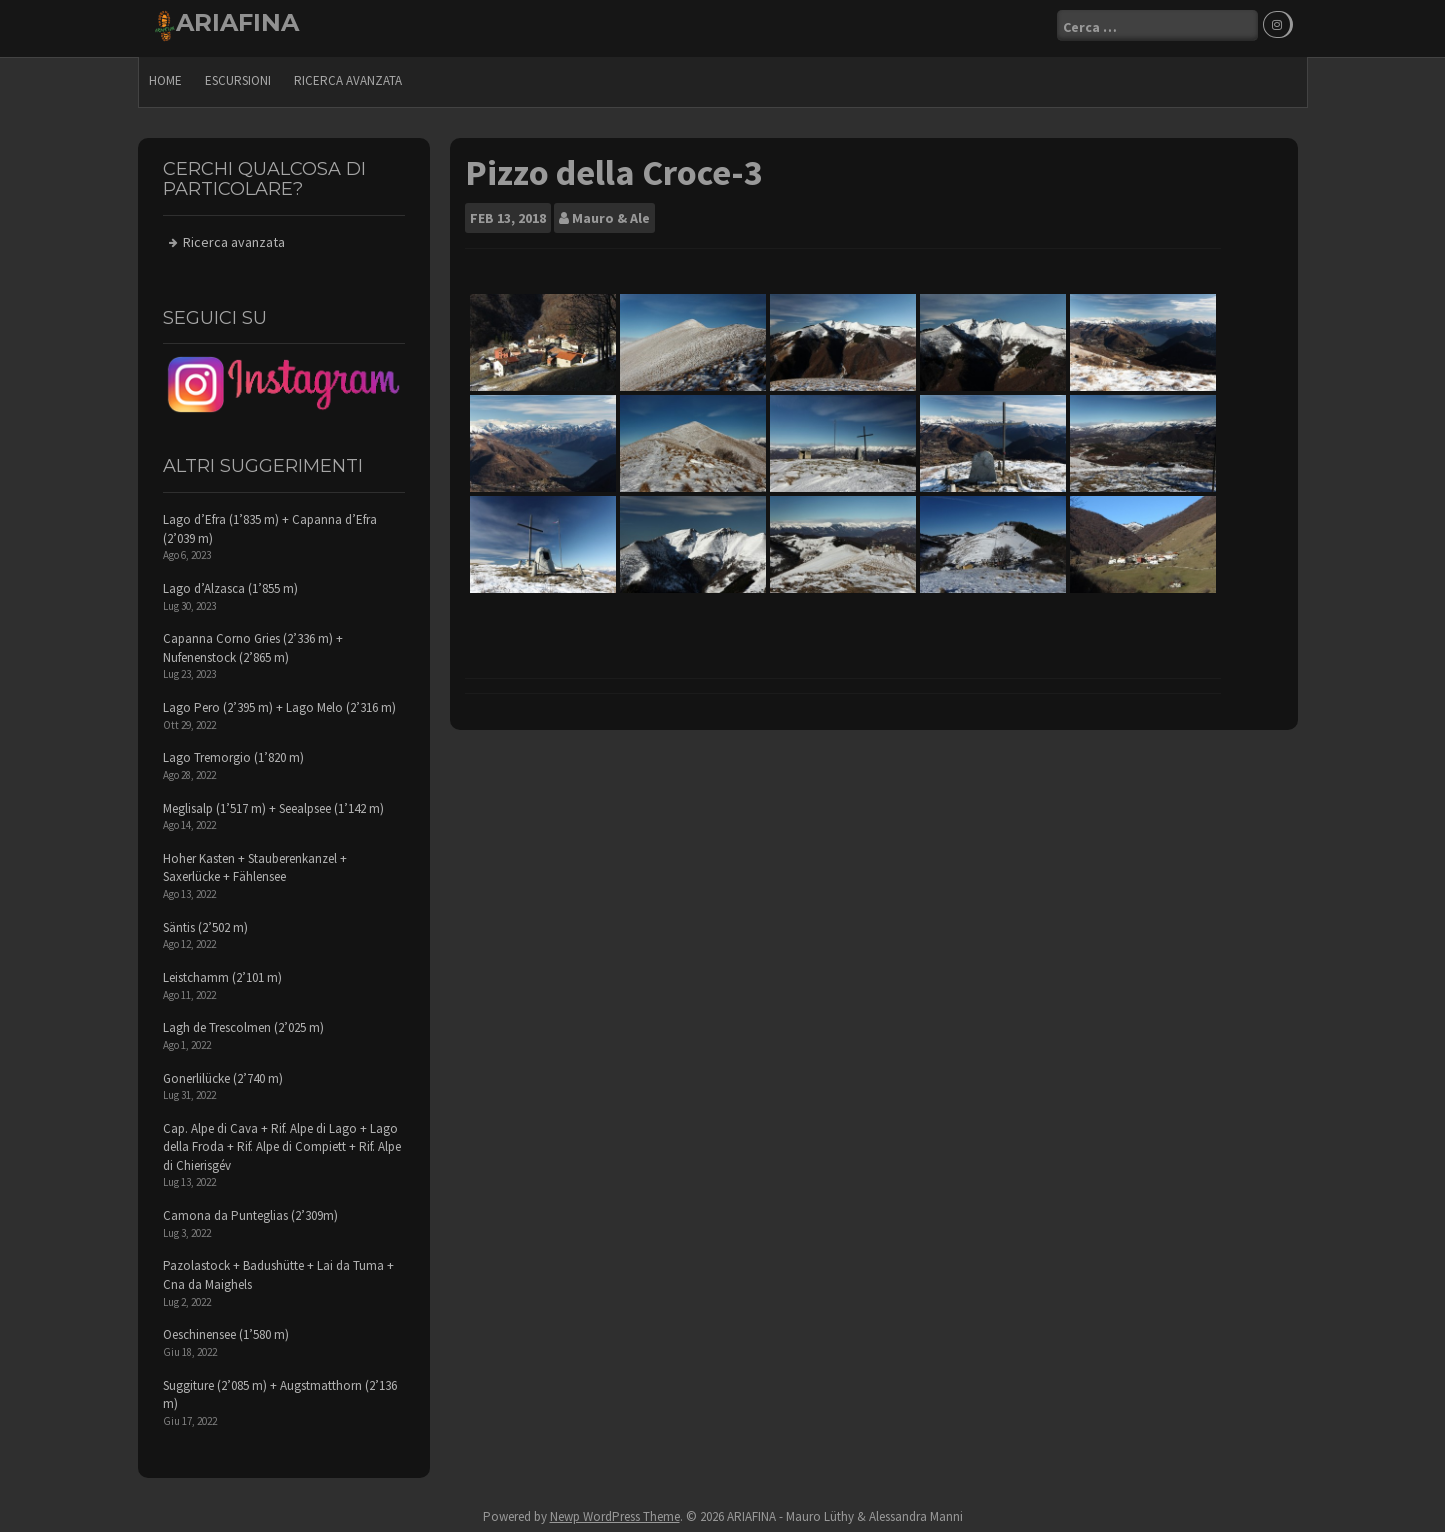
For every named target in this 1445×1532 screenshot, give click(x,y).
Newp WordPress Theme (615, 1511)
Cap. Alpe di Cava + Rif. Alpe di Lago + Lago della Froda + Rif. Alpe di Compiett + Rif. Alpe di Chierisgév (282, 1141)
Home (165, 75)
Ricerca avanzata (348, 75)
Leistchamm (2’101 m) (222, 972)
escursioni (238, 75)
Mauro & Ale (611, 212)
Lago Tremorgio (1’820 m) (233, 752)
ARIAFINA (237, 22)
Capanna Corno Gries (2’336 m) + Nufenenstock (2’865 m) (253, 643)
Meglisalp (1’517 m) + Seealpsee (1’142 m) (273, 802)
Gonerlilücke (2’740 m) (223, 1072)
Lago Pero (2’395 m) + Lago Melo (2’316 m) (279, 702)
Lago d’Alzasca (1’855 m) (230, 583)
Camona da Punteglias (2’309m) (250, 1210)
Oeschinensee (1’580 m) (226, 1329)
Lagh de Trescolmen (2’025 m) (243, 1022)
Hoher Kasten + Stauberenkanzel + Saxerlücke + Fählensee (255, 863)
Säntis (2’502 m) (205, 921)
